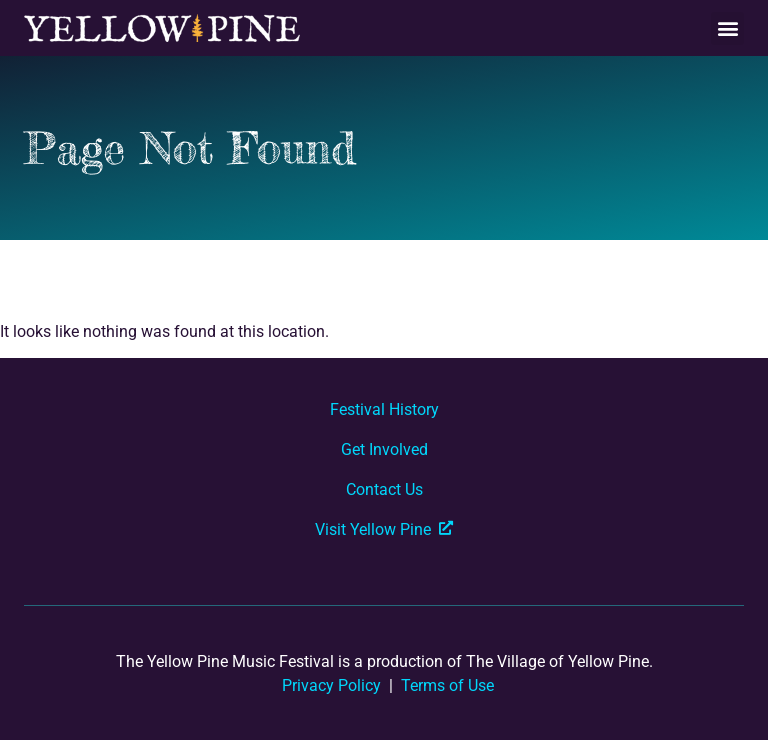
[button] (727, 28)
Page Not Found (190, 148)
